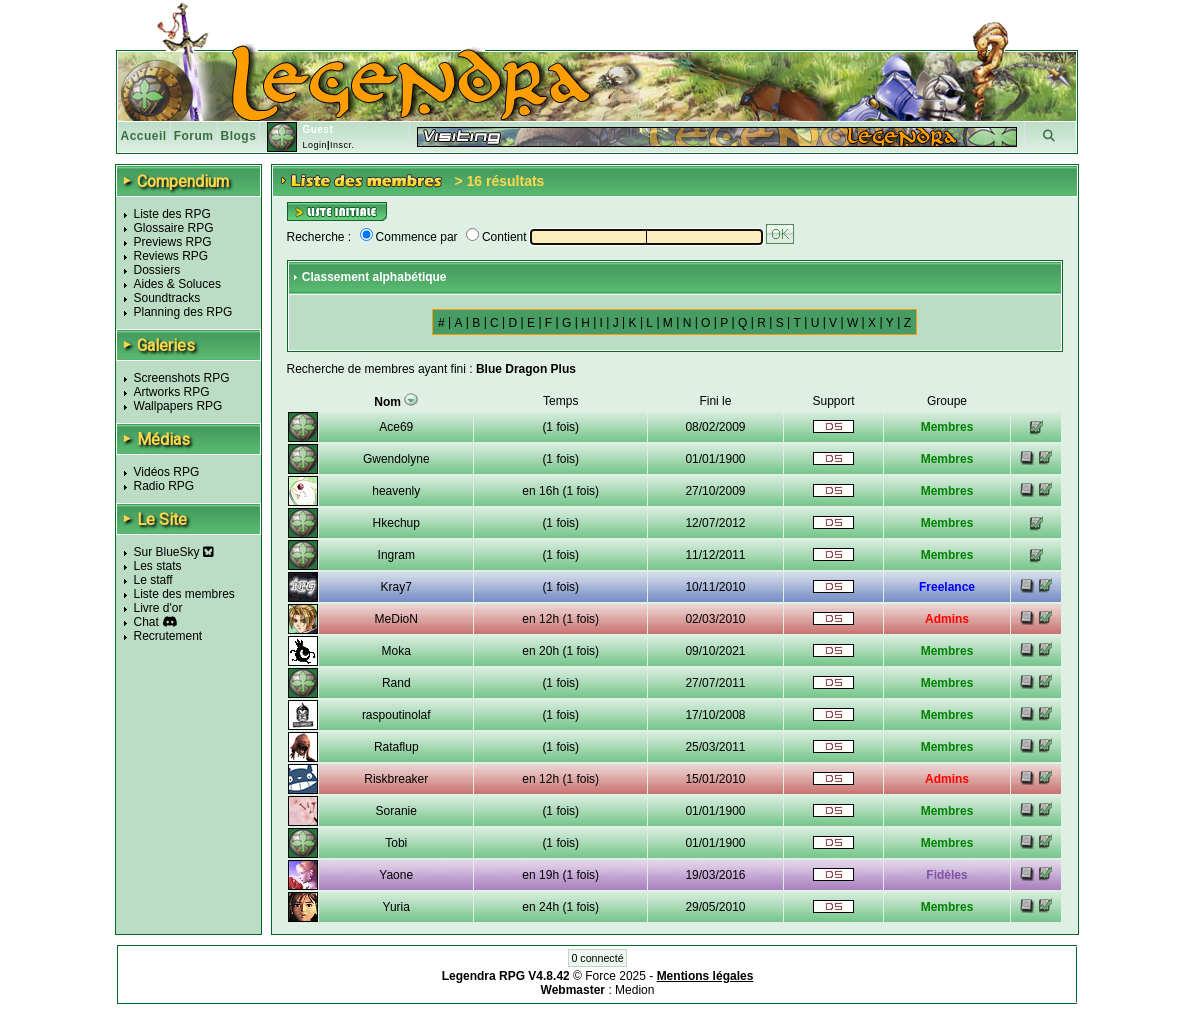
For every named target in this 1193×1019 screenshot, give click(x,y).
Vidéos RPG (167, 472)
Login (314, 145)
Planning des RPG (183, 312)
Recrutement (168, 636)
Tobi (396, 843)
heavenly (396, 491)
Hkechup (396, 523)
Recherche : (319, 237)
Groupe (947, 401)
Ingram (396, 555)
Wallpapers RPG (178, 406)
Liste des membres (184, 594)
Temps (560, 401)
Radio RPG (164, 486)
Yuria (396, 907)
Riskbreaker (396, 779)
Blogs (239, 136)
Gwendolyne (396, 459)
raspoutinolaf (396, 715)
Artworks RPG (172, 392)
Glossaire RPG (174, 228)
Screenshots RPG (182, 378)
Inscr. (342, 145)
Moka (396, 651)
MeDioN (396, 619)
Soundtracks (167, 298)
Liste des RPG (172, 214)
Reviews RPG (171, 256)
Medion (634, 990)
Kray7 (396, 587)
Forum (194, 136)
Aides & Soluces (177, 284)
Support (833, 401)
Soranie (396, 811)
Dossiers (157, 270)
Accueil (144, 136)
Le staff (153, 580)
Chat (146, 622)
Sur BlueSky (174, 552)
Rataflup (396, 747)
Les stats (158, 566)
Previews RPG (173, 242)
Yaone (396, 875)
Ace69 (396, 427)
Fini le (715, 401)
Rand (396, 683)
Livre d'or (158, 608)
